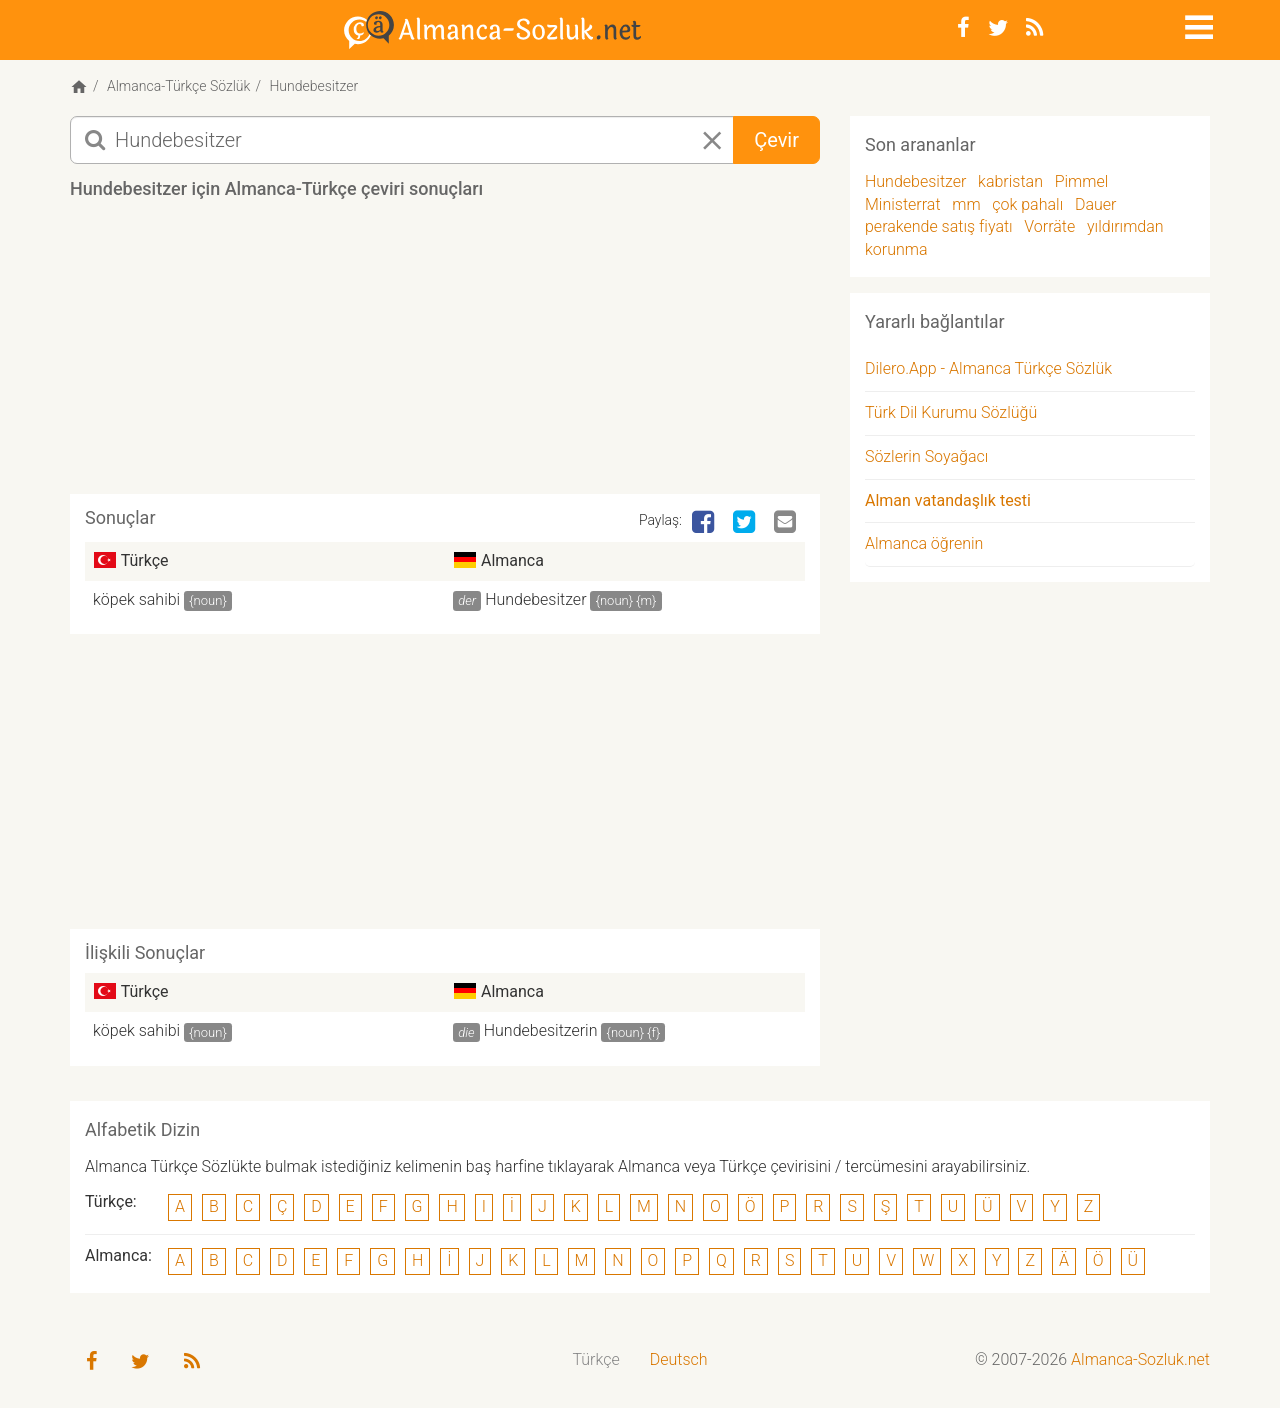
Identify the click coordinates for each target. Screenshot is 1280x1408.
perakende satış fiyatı (939, 226)
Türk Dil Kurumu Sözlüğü (951, 412)
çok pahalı (1027, 204)
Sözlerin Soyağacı (926, 456)
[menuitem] (596, 1360)
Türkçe (596, 1359)
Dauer (1096, 204)
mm (966, 204)
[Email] (787, 523)
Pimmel (1082, 181)
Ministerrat (903, 204)
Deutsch (679, 1359)
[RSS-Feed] (1034, 28)
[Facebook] (963, 28)
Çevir (776, 140)
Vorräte (1049, 226)
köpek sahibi (136, 599)
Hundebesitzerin (541, 1030)
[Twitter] (998, 28)
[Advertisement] (445, 354)
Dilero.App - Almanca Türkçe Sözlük (988, 368)
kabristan (1010, 181)
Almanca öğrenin (924, 543)
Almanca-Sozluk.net (1140, 1359)
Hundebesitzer (535, 599)
